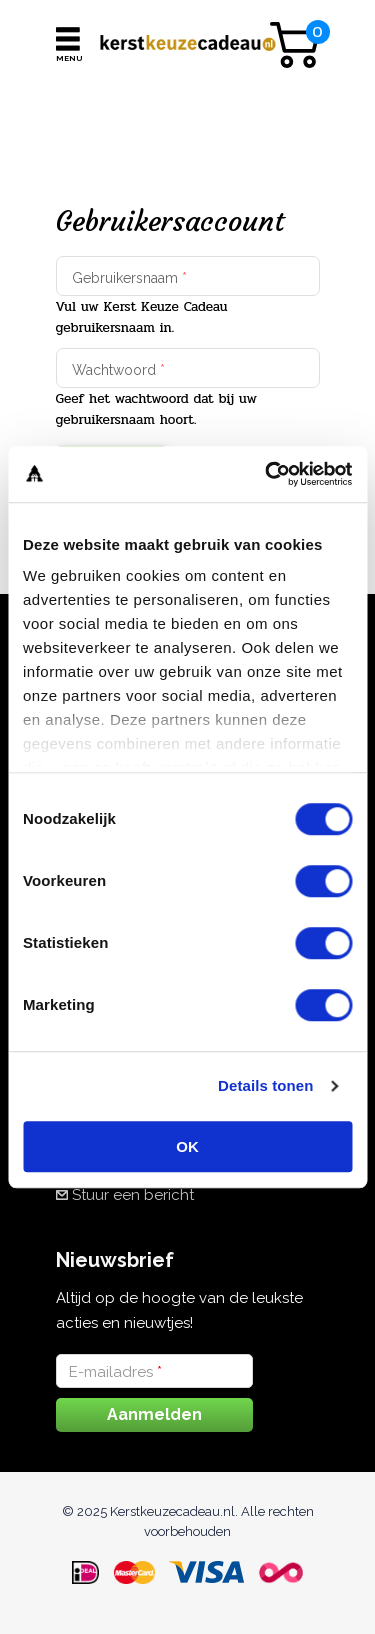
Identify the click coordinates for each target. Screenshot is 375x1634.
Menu (68, 58)
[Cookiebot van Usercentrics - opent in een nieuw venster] (267, 474)
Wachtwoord (118, 370)
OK (187, 1146)
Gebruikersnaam (129, 278)
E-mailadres (115, 1372)
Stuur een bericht (133, 1195)
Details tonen (265, 1085)
